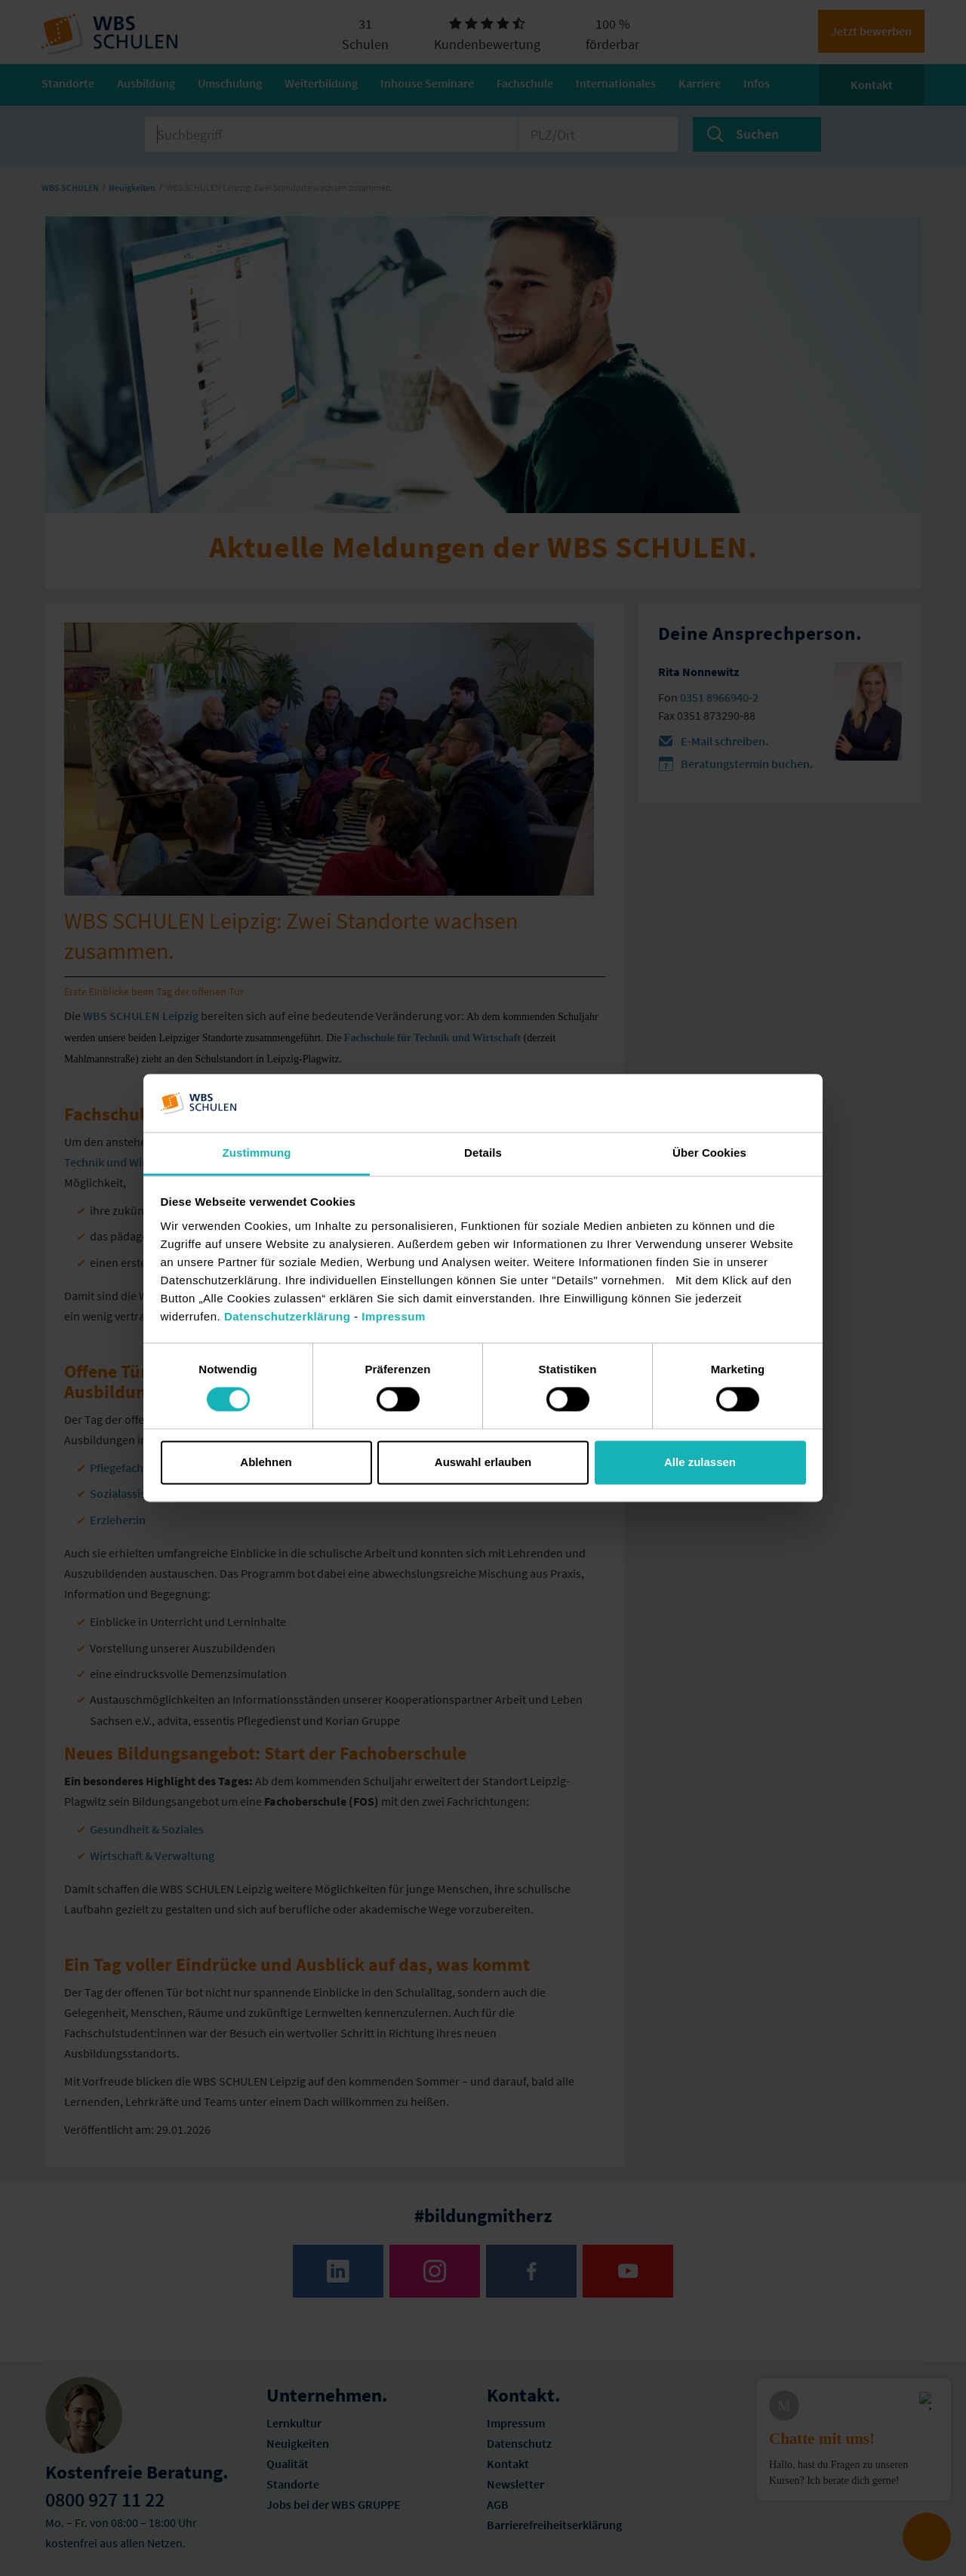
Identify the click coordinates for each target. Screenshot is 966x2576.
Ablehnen (265, 1462)
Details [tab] (483, 1152)
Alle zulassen (700, 1462)
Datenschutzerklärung (287, 1316)
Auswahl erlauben (483, 1462)
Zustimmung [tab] (257, 1152)
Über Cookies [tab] (709, 1152)
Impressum (393, 1316)
